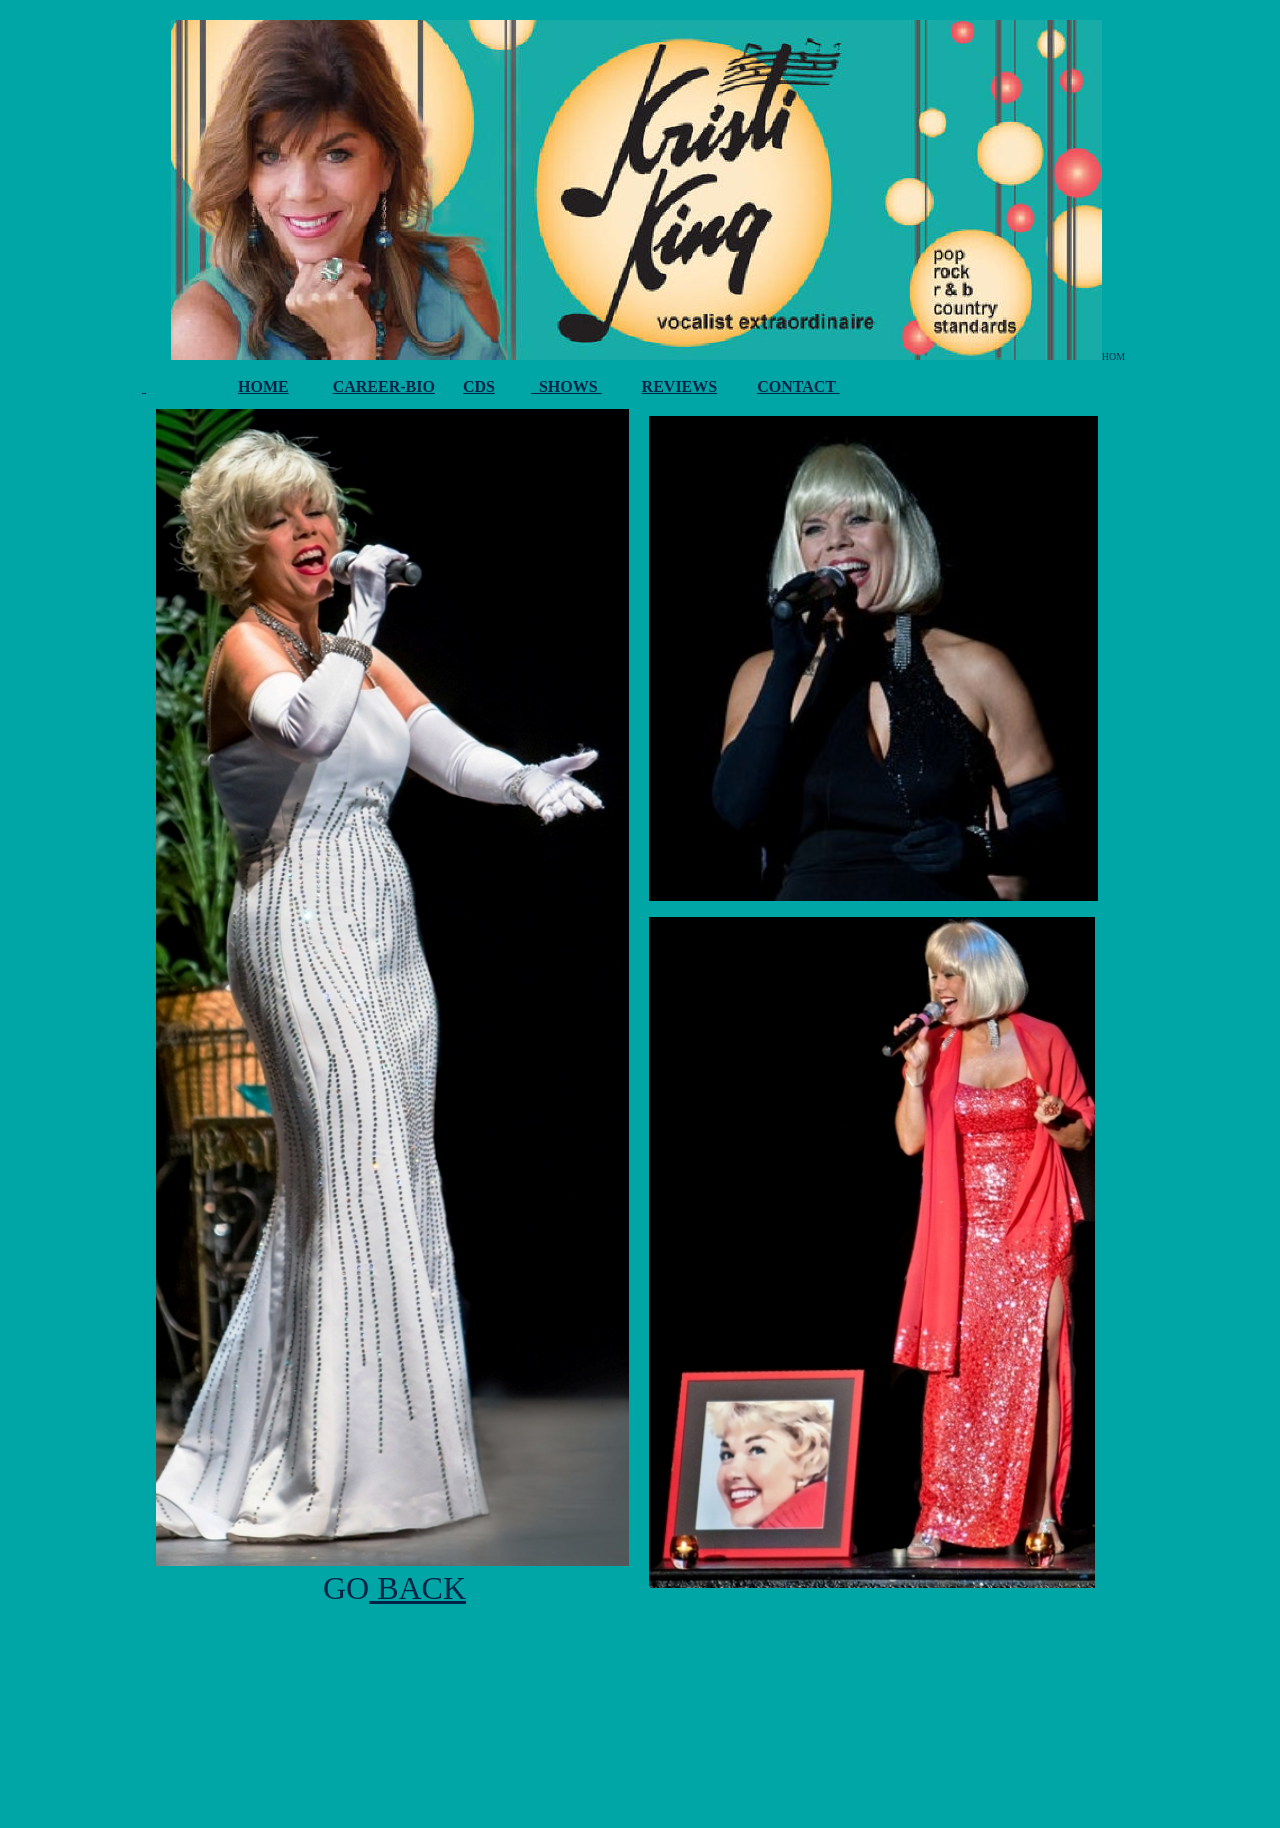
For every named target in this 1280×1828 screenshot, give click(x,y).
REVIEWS (680, 386)
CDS (479, 386)
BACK (417, 1588)
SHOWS (566, 386)
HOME (263, 386)
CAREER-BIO (384, 386)
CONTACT (798, 386)
